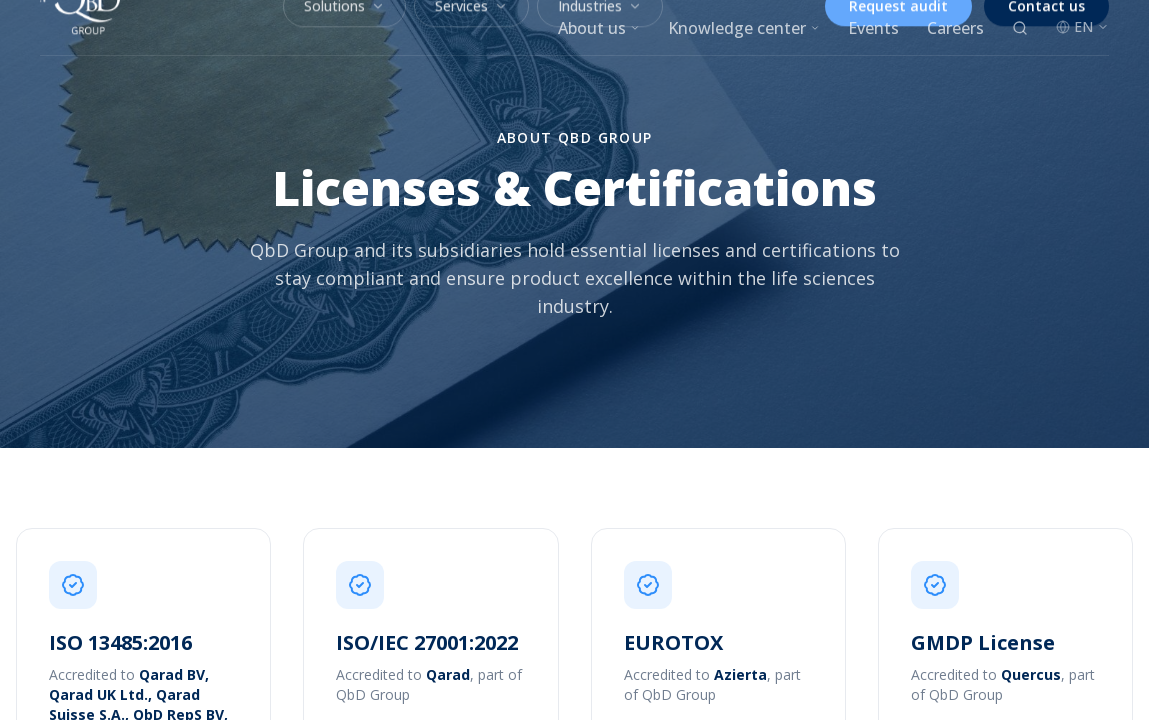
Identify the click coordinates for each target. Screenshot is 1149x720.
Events (873, 28)
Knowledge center (744, 28)
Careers (955, 28)
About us (599, 28)
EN (1082, 26)
